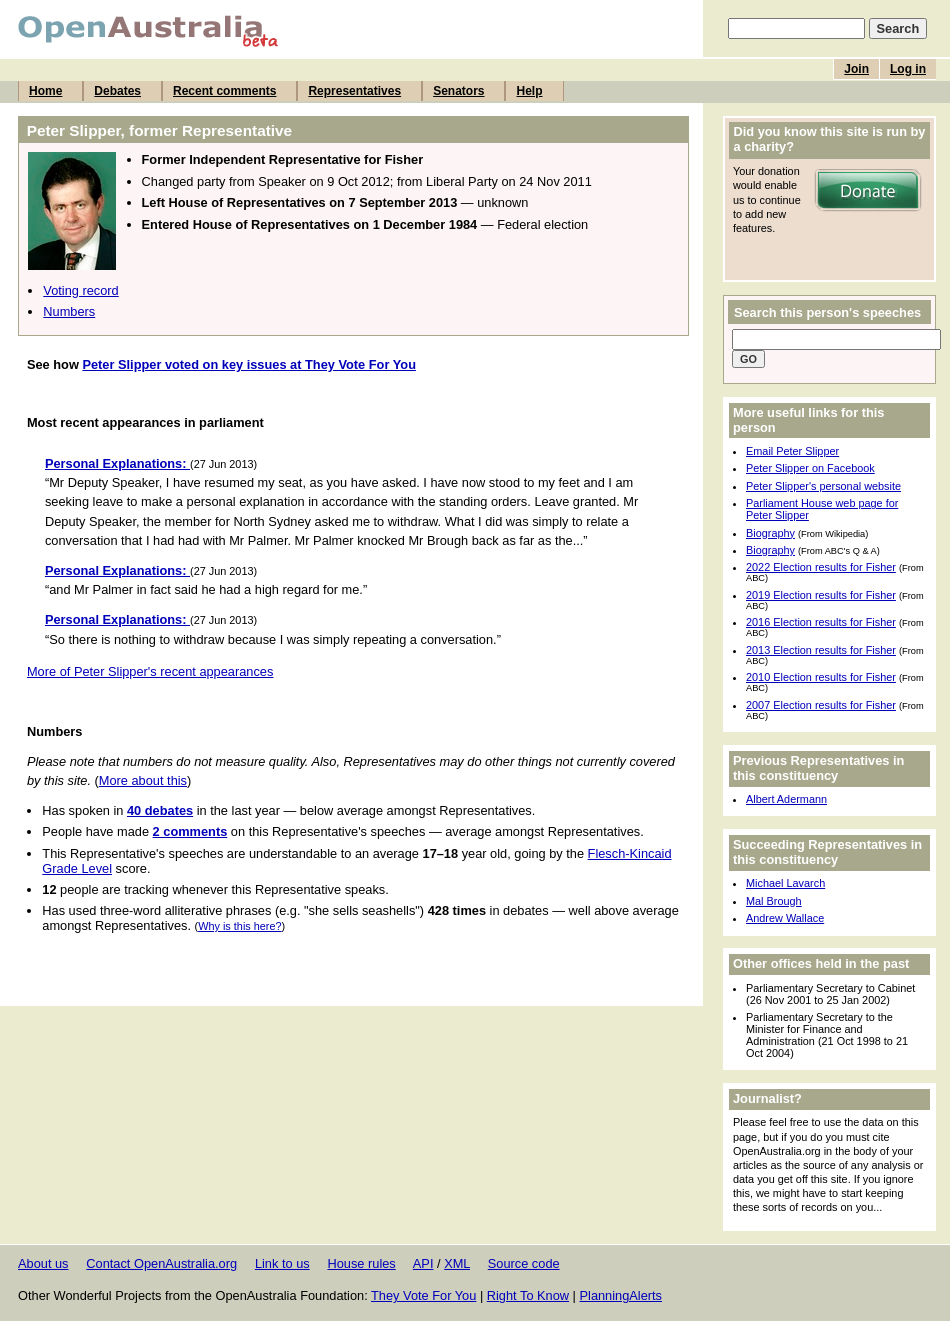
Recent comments (224, 91)
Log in (908, 69)
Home (45, 91)
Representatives (354, 91)
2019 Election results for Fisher (821, 595)
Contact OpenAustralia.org (161, 1263)
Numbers (69, 311)
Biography (770, 533)
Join (856, 69)
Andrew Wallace (785, 918)
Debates (117, 91)
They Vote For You (423, 1295)
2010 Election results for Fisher (821, 677)
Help (529, 91)
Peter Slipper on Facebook (810, 468)
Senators (458, 91)
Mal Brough (774, 901)
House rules (361, 1263)
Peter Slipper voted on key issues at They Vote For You (249, 364)
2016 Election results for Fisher (821, 622)
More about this (143, 780)
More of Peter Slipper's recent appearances (150, 671)
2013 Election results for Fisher (821, 650)
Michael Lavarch (785, 883)
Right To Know (528, 1295)
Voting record (80, 290)
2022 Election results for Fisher (821, 567)
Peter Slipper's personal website (823, 486)
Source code (524, 1263)
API (423, 1263)
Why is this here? (239, 926)
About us (43, 1263)
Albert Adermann (786, 799)
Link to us (282, 1263)
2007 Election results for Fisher (821, 705)
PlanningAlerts (621, 1295)
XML (457, 1263)
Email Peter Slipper (792, 451)
